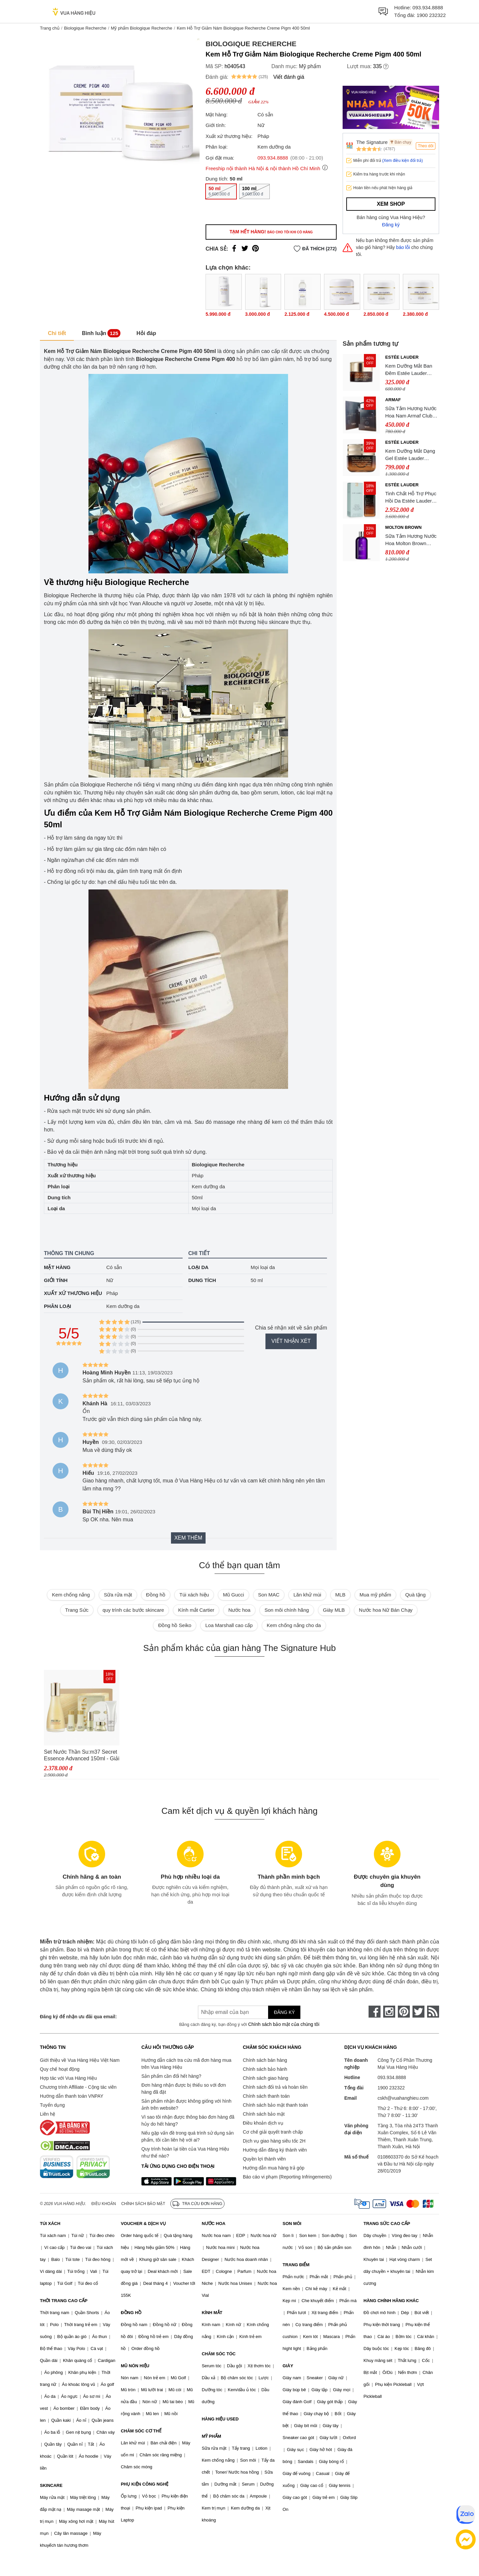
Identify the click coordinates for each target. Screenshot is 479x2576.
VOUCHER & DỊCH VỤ (143, 2223)
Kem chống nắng (71, 1594)
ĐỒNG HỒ (131, 2312)
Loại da (198, 1267)
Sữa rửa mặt (118, 1594)
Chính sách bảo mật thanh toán (275, 2105)
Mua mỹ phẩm (375, 1594)
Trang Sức (76, 1610)
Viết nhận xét (291, 1341)
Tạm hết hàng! (271, 231)
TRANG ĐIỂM (296, 2264)
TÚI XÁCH (50, 2223)
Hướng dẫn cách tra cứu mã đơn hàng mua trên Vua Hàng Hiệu (186, 2063)
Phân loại (57, 1306)
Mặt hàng (57, 1267)
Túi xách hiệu (194, 1594)
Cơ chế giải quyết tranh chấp (273, 2132)
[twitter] (418, 2012)
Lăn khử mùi (307, 1594)
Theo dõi (425, 146)
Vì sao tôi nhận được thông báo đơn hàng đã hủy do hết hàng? (187, 2120)
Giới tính (56, 1280)
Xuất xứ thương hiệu (73, 1293)
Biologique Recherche (85, 28)
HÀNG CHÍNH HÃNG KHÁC (391, 2300)
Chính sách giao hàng (265, 2078)
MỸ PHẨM (211, 2436)
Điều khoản (103, 2203)
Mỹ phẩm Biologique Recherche (141, 28)
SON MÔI (292, 2223)
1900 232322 (431, 15)
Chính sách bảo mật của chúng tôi (283, 2024)
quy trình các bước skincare (133, 1610)
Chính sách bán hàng (265, 2060)
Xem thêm (188, 1538)
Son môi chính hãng (286, 1610)
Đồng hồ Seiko (174, 1625)
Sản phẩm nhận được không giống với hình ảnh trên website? (186, 2104)
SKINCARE (51, 2485)
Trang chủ (50, 28)
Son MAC (268, 1594)
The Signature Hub (372, 142)
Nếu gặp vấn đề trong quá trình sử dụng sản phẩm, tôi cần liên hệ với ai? (187, 2136)
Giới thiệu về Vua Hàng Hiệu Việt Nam (79, 2060)
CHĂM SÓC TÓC (219, 2353)
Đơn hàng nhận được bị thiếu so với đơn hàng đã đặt (183, 2088)
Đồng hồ (155, 1594)
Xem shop (391, 204)
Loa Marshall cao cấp (228, 1625)
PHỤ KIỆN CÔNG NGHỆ (144, 2484)
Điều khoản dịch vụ (263, 2123)
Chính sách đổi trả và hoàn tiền (275, 2087)
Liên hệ (47, 2114)
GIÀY (288, 2365)
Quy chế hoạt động (60, 2069)
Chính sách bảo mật (264, 2114)
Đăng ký (391, 224)
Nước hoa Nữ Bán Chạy (385, 1610)
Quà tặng (415, 1594)
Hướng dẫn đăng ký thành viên (275, 2150)
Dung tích (202, 1280)
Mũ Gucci (233, 1594)
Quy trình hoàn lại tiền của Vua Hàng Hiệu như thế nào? (185, 2152)
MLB (340, 1594)
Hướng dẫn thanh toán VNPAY (71, 2096)
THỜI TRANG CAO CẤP (63, 2300)
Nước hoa (239, 1610)
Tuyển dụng (52, 2105)
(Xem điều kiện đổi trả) (402, 160)
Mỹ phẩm (310, 66)
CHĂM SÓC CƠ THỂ (141, 2430)
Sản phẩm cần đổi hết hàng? (171, 2076)
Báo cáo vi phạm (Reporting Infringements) (287, 2176)
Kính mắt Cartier (196, 1610)
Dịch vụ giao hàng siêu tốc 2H (274, 2141)
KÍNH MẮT (212, 2312)
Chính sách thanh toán (266, 2096)
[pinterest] (404, 2012)
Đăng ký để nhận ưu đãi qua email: (78, 2016)
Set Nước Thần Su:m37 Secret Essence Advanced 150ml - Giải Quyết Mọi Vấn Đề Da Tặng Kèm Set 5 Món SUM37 (81, 1755)
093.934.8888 (427, 7)
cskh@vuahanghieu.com (403, 2098)
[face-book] (375, 2012)
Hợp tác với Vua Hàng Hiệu (68, 2078)
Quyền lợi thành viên (264, 2159)
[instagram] (389, 2012)
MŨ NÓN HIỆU (135, 2365)
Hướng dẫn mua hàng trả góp (273, 2167)
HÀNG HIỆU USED (220, 2418)
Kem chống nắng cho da (294, 1625)
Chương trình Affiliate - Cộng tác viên (78, 2087)
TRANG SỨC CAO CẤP (387, 2223)
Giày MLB (334, 1610)
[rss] (433, 2012)
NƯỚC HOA (213, 2223)
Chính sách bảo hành (265, 2069)
